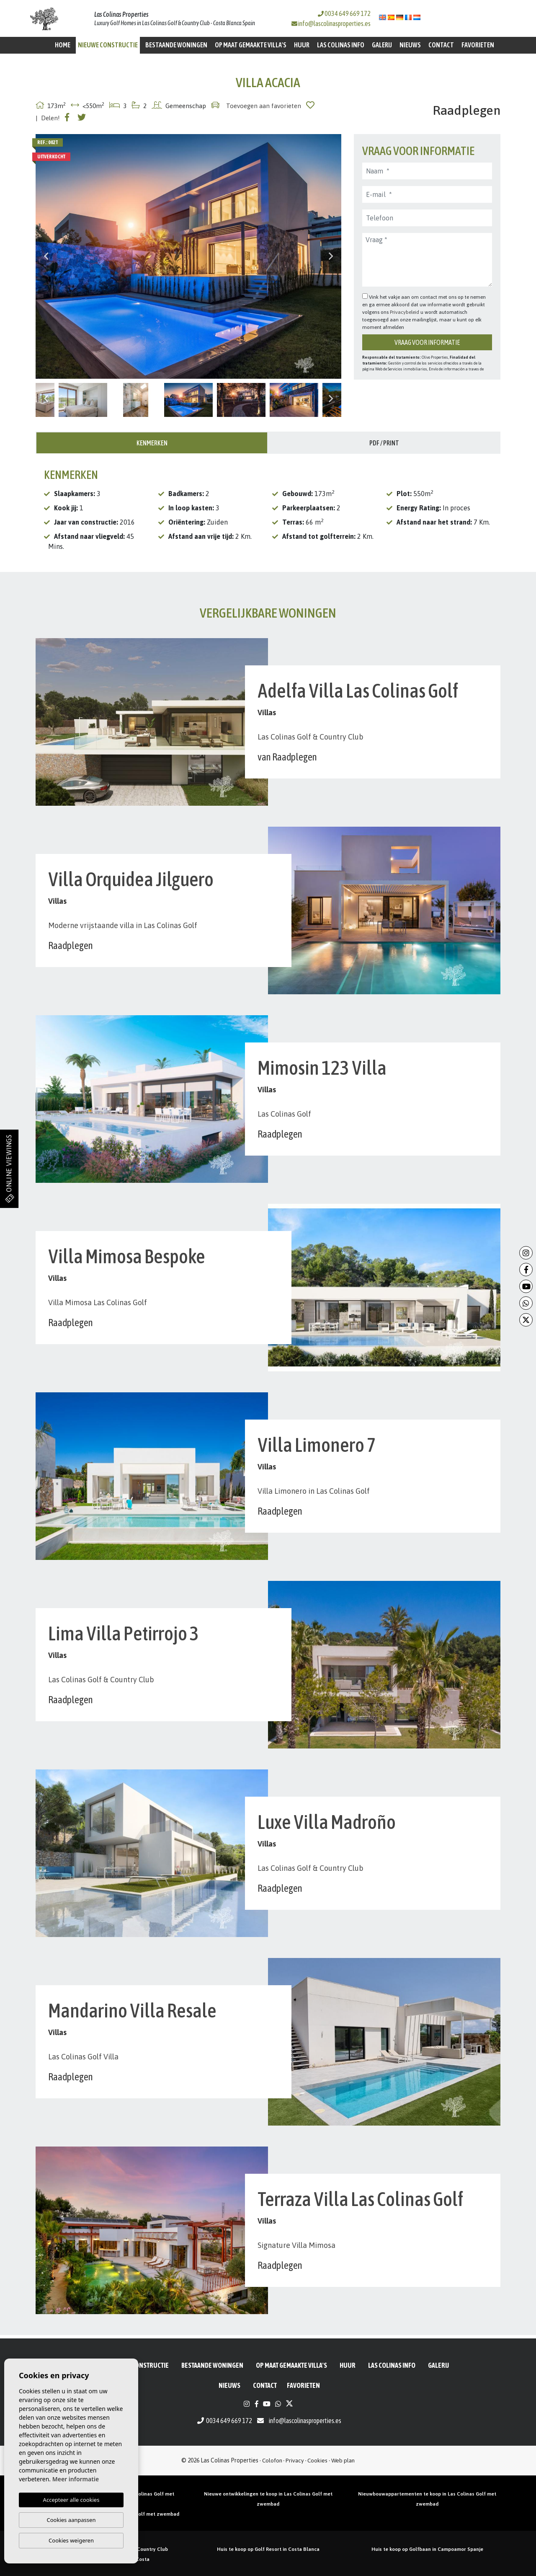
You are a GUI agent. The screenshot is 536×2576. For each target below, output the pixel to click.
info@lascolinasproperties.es (334, 23)
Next (330, 256)
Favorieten (477, 45)
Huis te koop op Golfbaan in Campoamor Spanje (427, 2549)
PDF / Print (384, 443)
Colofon (272, 2460)
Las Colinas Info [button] (340, 45)
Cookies (317, 2460)
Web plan (343, 2460)
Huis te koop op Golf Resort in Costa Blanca (268, 2549)
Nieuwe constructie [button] (108, 45)
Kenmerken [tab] (152, 443)
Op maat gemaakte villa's (250, 45)
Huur (301, 45)
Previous (46, 256)
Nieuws (410, 45)
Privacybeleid (405, 312)
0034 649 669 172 (344, 13)
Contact (441, 45)
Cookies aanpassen (71, 2520)
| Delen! (48, 118)
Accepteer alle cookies (71, 2500)
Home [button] (62, 45)
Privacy (295, 2460)
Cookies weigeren (71, 2540)
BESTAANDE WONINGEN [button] (176, 45)
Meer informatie (75, 2479)
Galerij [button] (382, 45)
